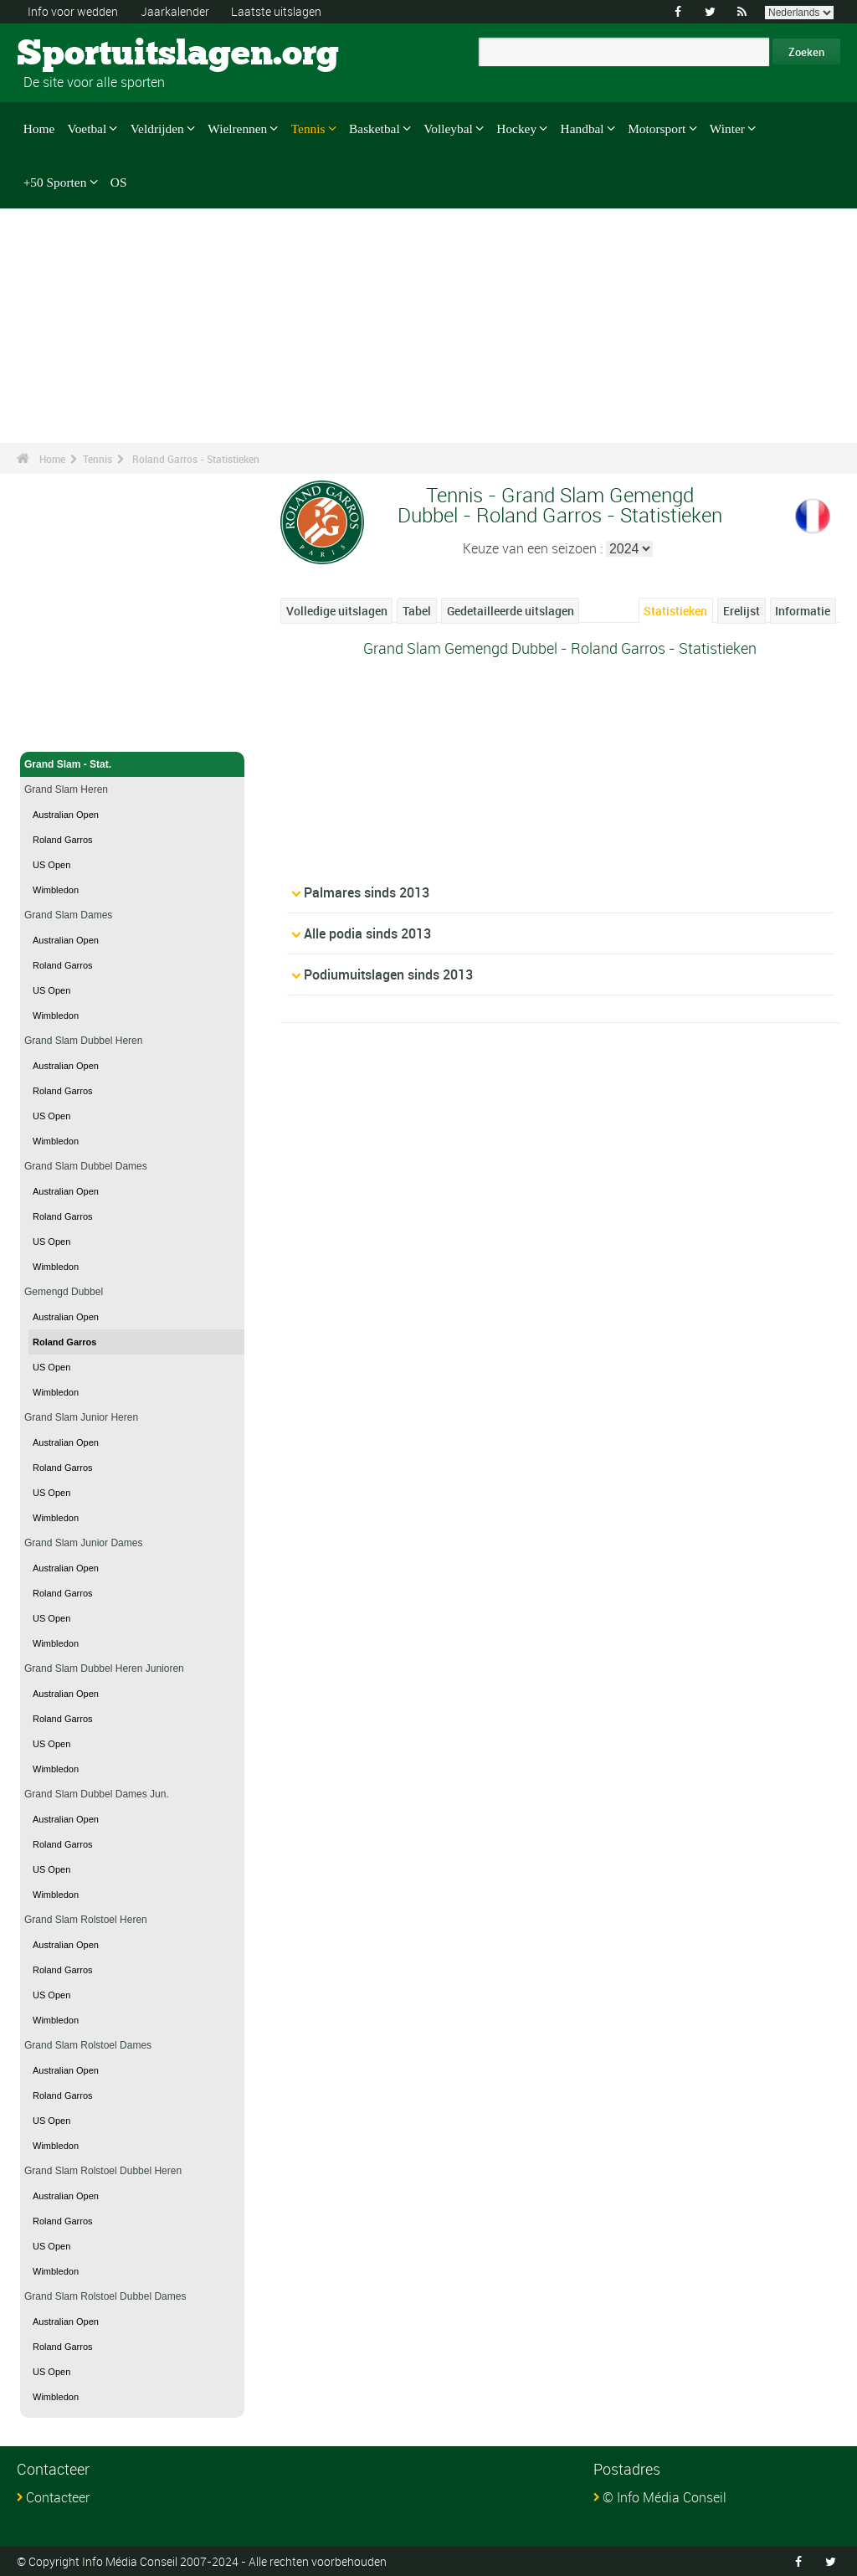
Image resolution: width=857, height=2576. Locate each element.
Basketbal (374, 128)
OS (118, 181)
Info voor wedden (73, 11)
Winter (727, 128)
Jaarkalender (175, 11)
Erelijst (741, 611)
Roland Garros (63, 840)
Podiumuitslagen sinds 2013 (388, 974)
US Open (51, 865)
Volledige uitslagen (336, 611)
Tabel (417, 611)
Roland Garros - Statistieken (195, 458)
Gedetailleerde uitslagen (510, 611)
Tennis (308, 128)
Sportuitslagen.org (80, 54)
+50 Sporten (55, 181)
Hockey (516, 128)
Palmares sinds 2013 (366, 892)
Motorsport (656, 128)
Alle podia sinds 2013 (367, 933)
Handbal (582, 128)
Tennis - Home (58, 729)
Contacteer (58, 2497)
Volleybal (448, 128)
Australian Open (66, 815)
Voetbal (87, 128)
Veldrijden (157, 128)
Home (39, 128)
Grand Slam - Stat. (132, 764)
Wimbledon (56, 890)
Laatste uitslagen (276, 11)
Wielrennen (237, 128)
